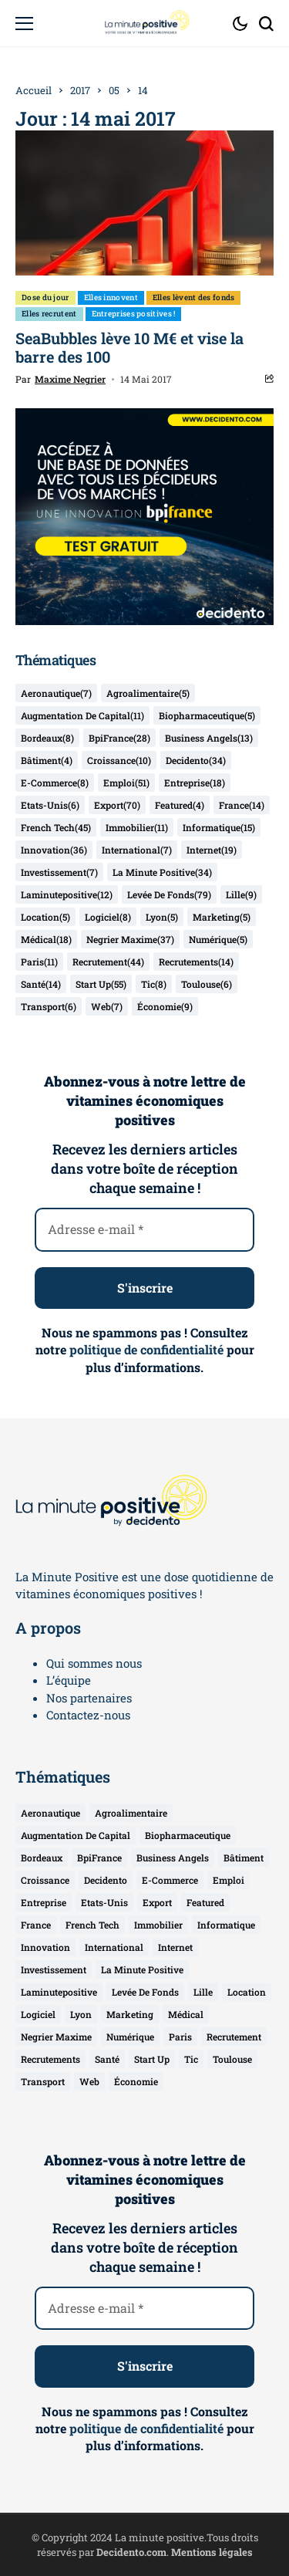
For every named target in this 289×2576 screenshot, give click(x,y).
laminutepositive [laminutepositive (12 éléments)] (67, 894)
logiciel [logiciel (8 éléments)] (108, 917)
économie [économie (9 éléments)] (165, 1006)
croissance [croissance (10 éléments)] (119, 760)
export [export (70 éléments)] (117, 805)
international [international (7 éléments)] (137, 850)
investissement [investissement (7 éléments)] (59, 872)
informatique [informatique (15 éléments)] (219, 827)
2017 (80, 90)
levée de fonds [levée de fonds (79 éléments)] (169, 894)
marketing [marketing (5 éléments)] (221, 917)
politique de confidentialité (146, 1349)
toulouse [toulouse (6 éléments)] (206, 984)
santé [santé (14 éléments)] (41, 984)
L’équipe (68, 1680)
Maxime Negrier (70, 379)
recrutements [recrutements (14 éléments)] (196, 962)
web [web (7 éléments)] (107, 1006)
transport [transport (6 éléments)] (48, 1006)
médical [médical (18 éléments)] (46, 939)
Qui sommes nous (94, 1663)
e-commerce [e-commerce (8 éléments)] (55, 782)
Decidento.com (131, 2552)
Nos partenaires (89, 1698)
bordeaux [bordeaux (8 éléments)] (47, 738)
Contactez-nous (88, 1714)
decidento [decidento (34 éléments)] (196, 760)
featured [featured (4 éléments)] (179, 805)
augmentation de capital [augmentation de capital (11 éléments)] (82, 715)
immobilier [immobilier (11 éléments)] (137, 827)
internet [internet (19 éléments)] (212, 850)
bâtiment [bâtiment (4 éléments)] (46, 760)
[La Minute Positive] (145, 23)
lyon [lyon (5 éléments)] (162, 917)
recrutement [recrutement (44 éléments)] (108, 962)
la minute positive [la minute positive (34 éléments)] (162, 872)
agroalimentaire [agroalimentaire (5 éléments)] (148, 693)
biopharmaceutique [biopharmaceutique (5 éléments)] (207, 715)
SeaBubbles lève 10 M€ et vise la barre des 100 (129, 347)
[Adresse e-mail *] (144, 1229)
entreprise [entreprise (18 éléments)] (194, 782)
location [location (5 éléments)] (45, 917)
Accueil (33, 90)
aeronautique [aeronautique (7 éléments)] (56, 693)
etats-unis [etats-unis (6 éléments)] (50, 805)
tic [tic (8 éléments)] (153, 984)
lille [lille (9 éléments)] (241, 894)
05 (114, 90)
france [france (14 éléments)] (241, 805)
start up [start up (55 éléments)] (101, 984)
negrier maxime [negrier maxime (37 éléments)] (130, 939)
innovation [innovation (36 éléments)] (54, 850)
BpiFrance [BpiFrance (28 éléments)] (119, 738)
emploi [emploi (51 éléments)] (126, 782)
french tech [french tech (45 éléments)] (56, 827)
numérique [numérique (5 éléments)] (218, 939)
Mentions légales (212, 2552)
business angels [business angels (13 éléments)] (209, 738)
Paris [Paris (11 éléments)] (39, 962)
